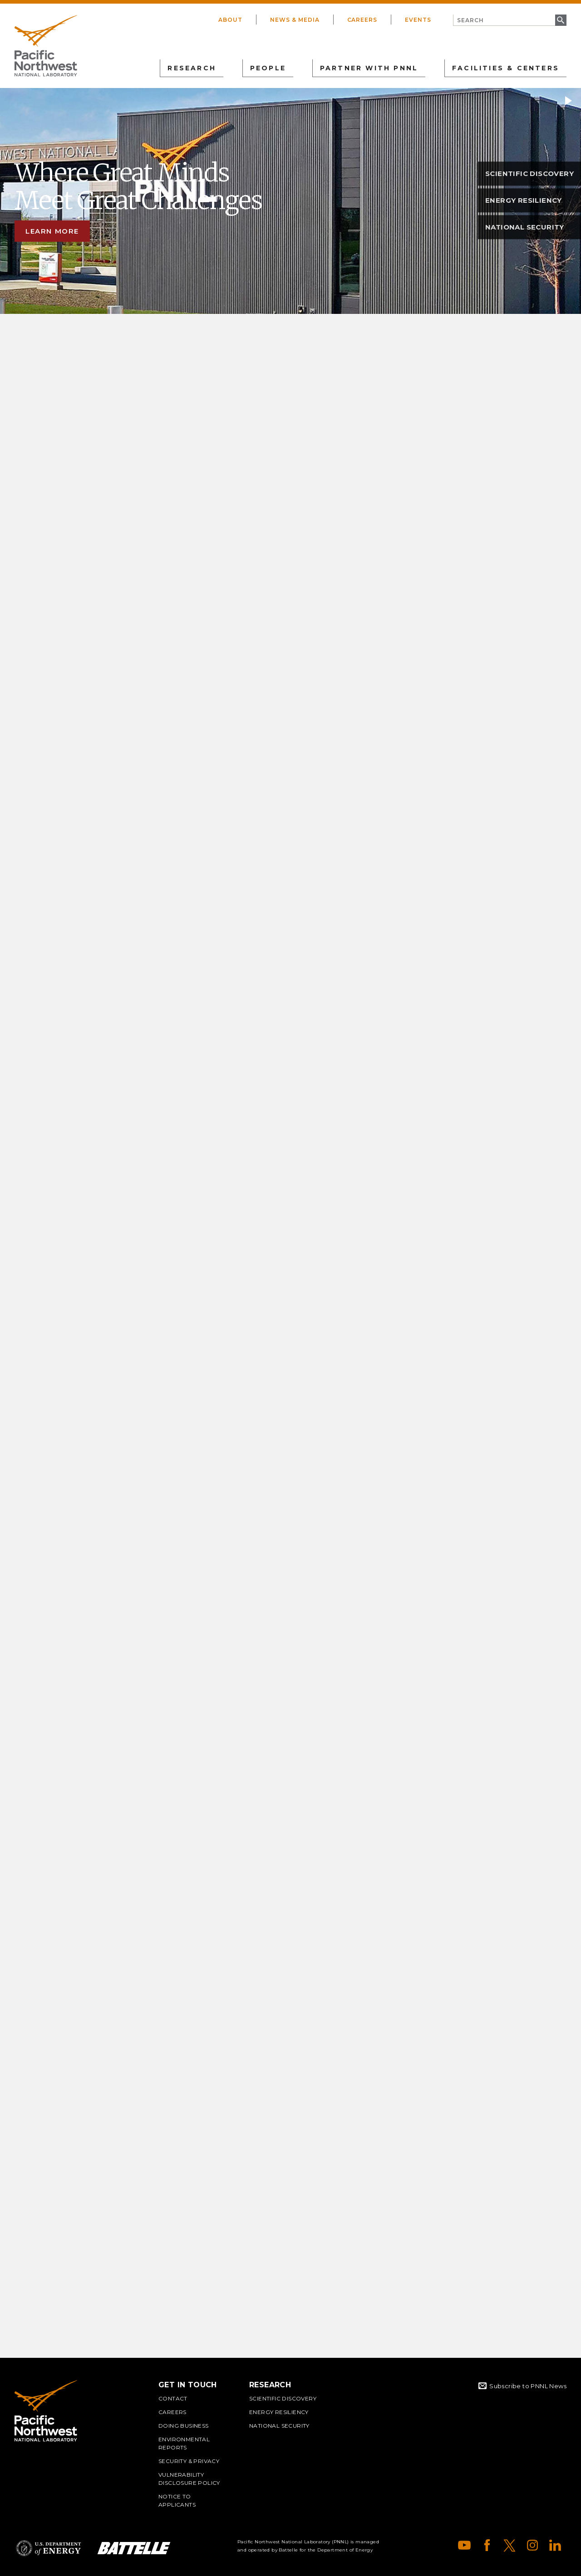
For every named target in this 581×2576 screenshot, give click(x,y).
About (230, 19)
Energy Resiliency (279, 2412)
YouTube (464, 2545)
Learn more (52, 231)
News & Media (295, 19)
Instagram (532, 2545)
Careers (362, 19)
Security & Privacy (188, 2461)
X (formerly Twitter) (510, 2545)
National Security (279, 2425)
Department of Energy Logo (49, 2548)
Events (418, 19)
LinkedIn (555, 2545)
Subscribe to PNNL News (527, 2386)
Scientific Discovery (282, 2398)
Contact (172, 2398)
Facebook (487, 2545)
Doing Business (183, 2425)
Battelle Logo (134, 2548)
